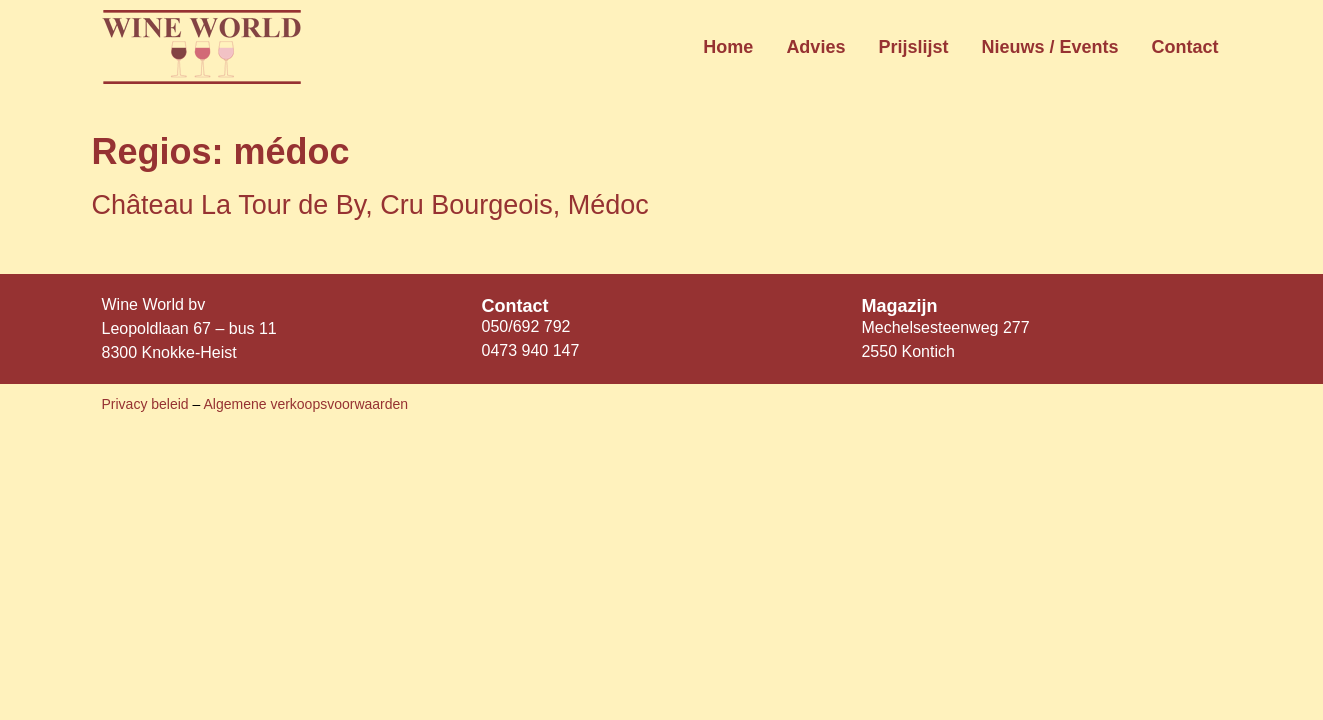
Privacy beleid (147, 404)
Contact (1185, 47)
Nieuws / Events (1049, 47)
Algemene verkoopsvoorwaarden (305, 404)
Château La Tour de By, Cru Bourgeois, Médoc (370, 205)
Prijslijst (913, 47)
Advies (815, 47)
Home (728, 47)
